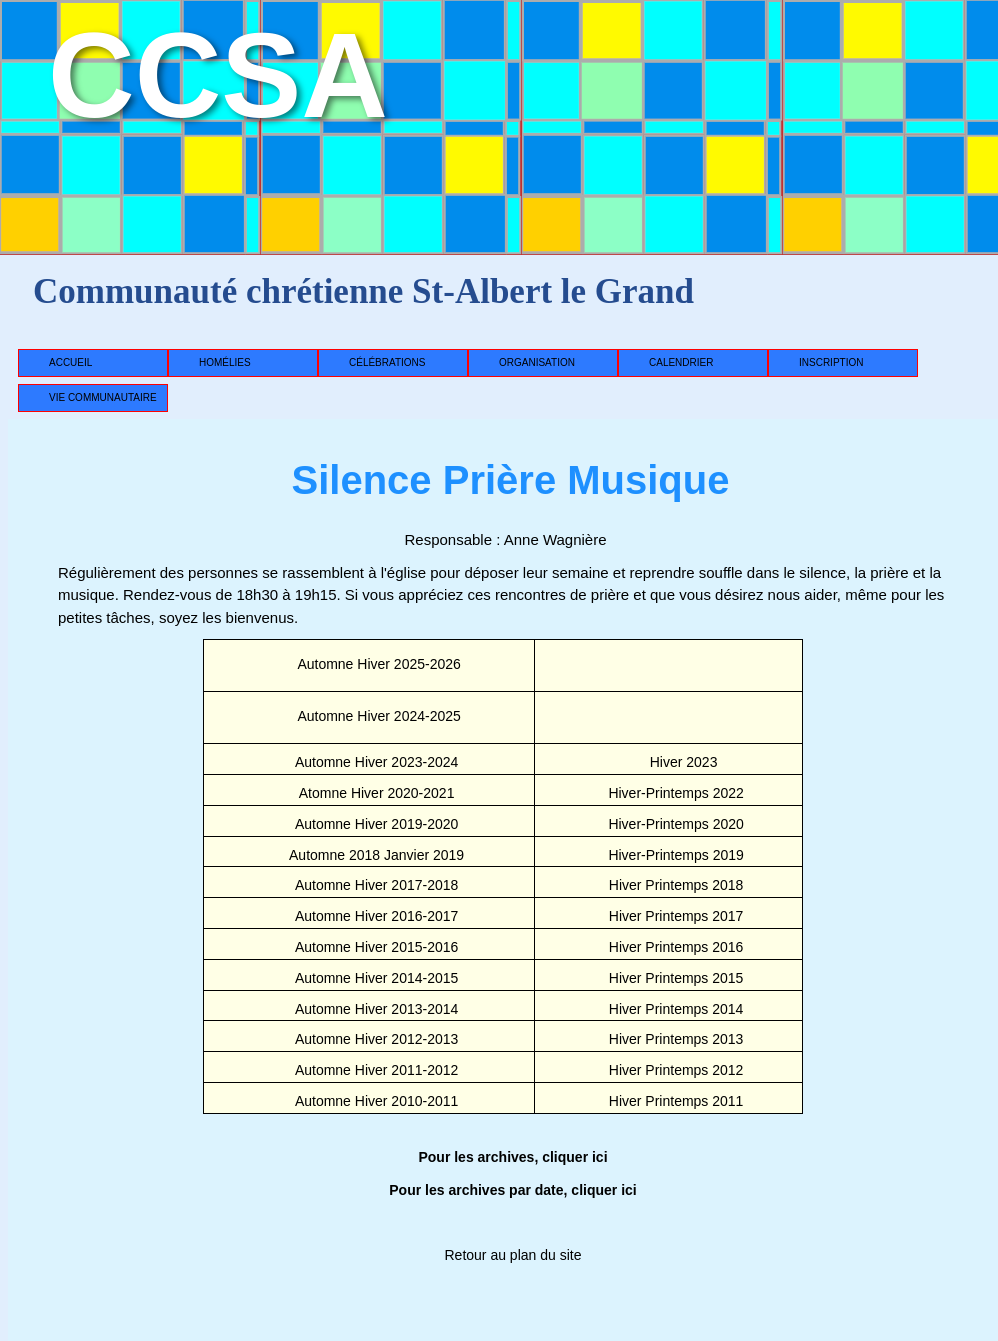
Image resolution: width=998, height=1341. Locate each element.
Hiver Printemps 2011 (676, 1101)
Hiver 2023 (684, 762)
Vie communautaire (103, 397)
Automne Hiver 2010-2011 (376, 1101)
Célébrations (387, 362)
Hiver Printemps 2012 (676, 1070)
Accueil (70, 362)
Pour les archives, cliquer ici (512, 1157)
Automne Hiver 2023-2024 (376, 762)
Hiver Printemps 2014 (676, 1009)
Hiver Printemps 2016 (676, 947)
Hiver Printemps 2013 (676, 1039)
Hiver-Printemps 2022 (675, 793)
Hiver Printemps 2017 (676, 916)
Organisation (537, 362)
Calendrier (681, 362)
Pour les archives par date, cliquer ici (512, 1190)
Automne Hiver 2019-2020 (376, 824)
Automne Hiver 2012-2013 (376, 1039)
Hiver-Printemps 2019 (675, 855)
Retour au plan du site (513, 1255)
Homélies (225, 362)
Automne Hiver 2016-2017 (376, 916)
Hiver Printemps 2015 (676, 978)
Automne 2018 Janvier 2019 (376, 855)
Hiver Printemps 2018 (676, 885)
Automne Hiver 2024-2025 (378, 716)
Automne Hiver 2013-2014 (376, 1009)
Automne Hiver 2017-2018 (376, 885)
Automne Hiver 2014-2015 (376, 978)
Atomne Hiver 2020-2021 (377, 793)
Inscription (831, 362)
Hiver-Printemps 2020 (675, 824)
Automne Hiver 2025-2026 (378, 664)
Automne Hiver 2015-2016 (376, 947)
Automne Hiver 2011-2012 (376, 1070)
